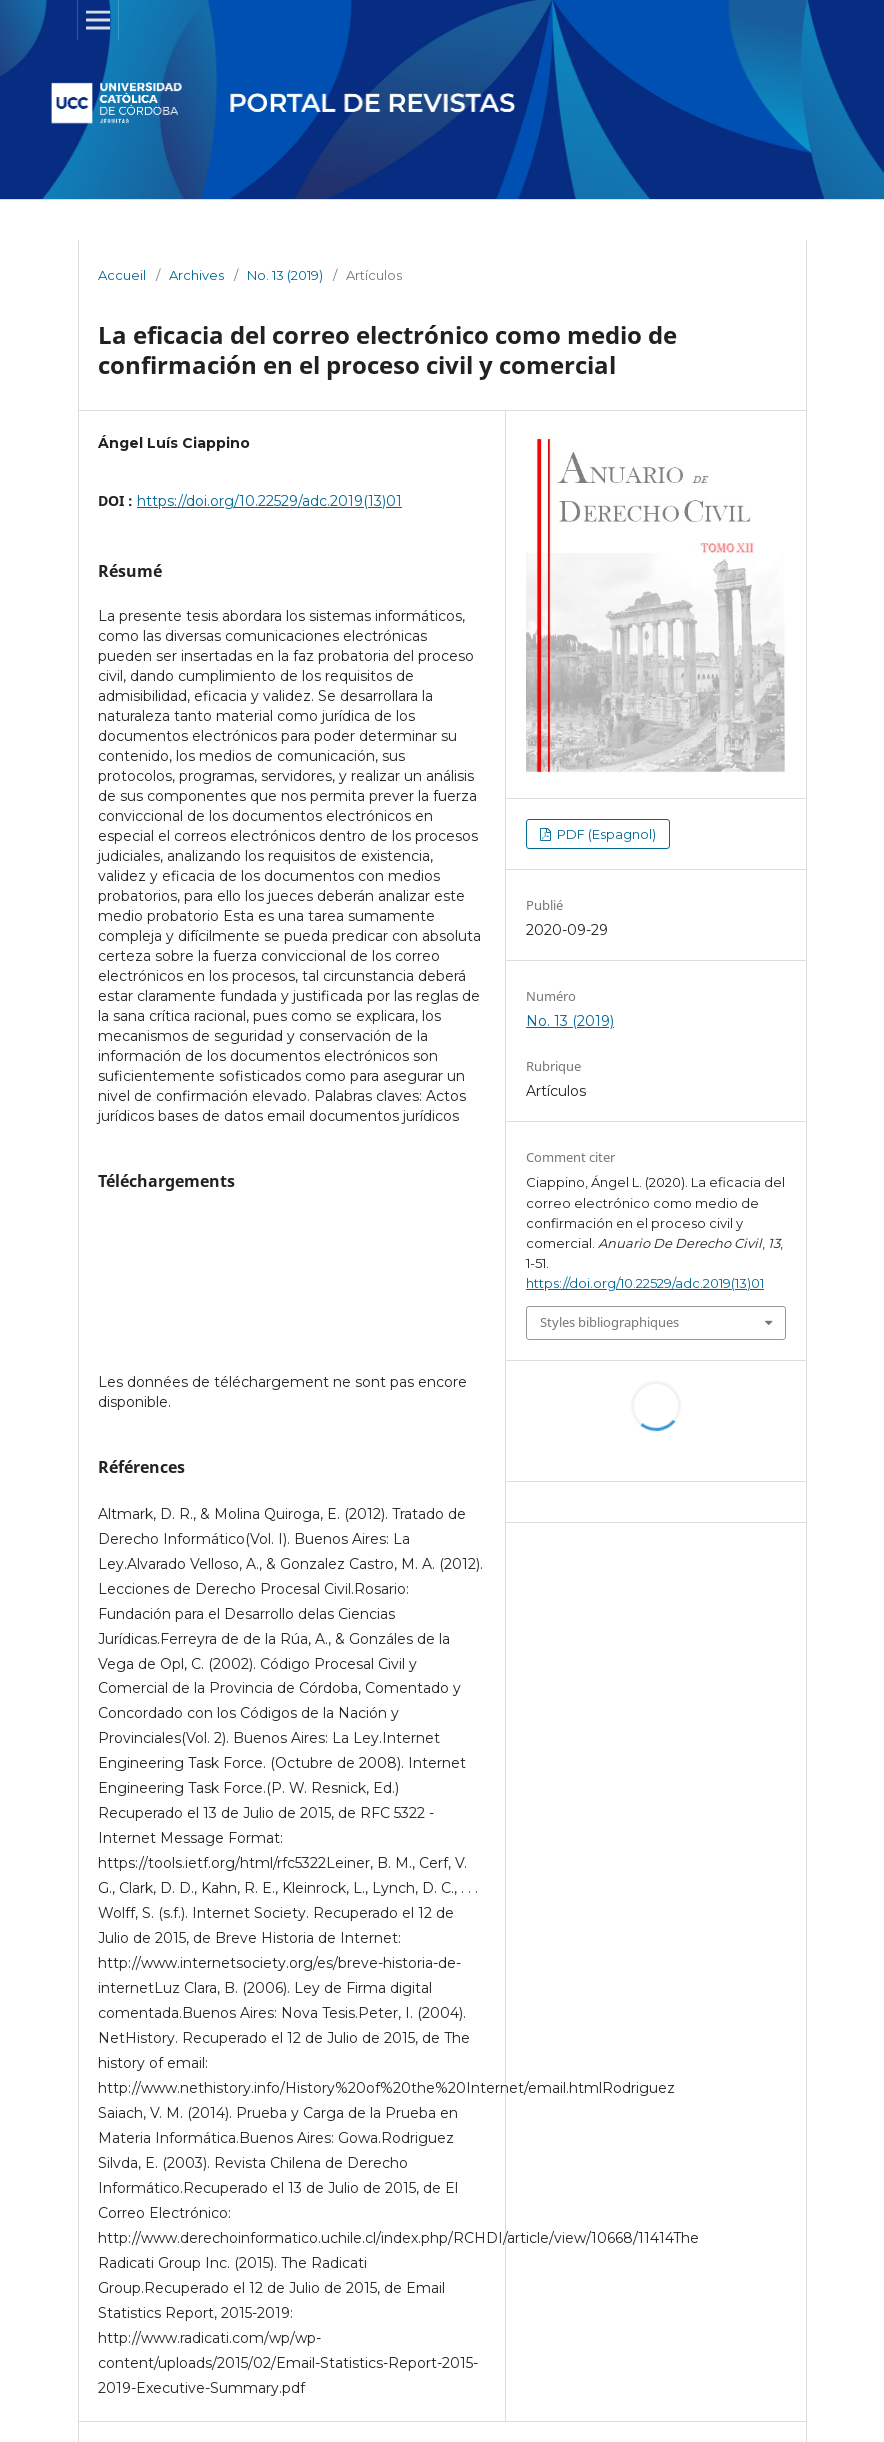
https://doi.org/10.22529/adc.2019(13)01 (269, 501)
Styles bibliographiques (609, 1322)
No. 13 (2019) (285, 275)
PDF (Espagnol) (605, 834)
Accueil (122, 275)
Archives (196, 275)
